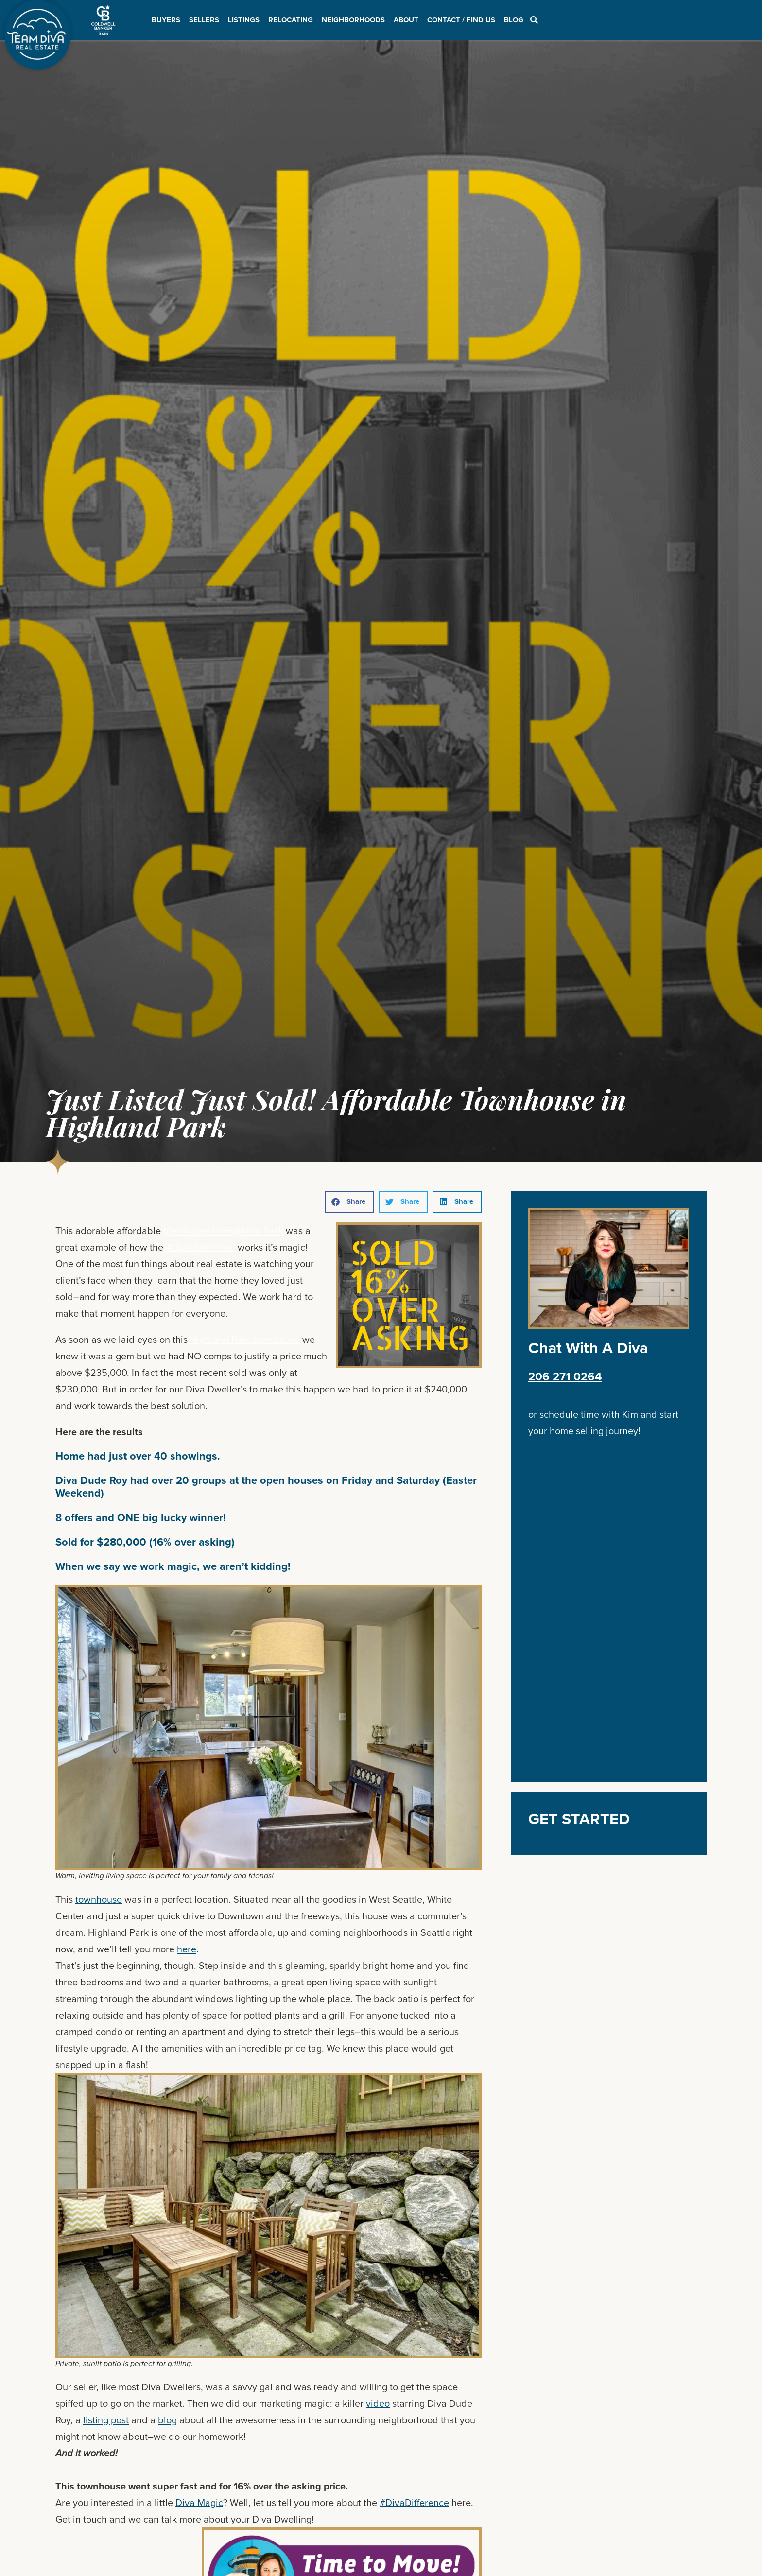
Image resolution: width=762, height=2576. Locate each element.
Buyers (166, 20)
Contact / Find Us (461, 20)
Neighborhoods (353, 20)
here (186, 1949)
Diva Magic (199, 2502)
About (406, 20)
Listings (244, 20)
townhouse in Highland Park (223, 1230)
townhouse (98, 1899)
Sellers (204, 20)
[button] (349, 1202)
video (378, 2403)
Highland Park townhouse (245, 1339)
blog (167, 2420)
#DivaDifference (200, 1247)
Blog (513, 20)
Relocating (290, 20)
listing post (106, 2420)
